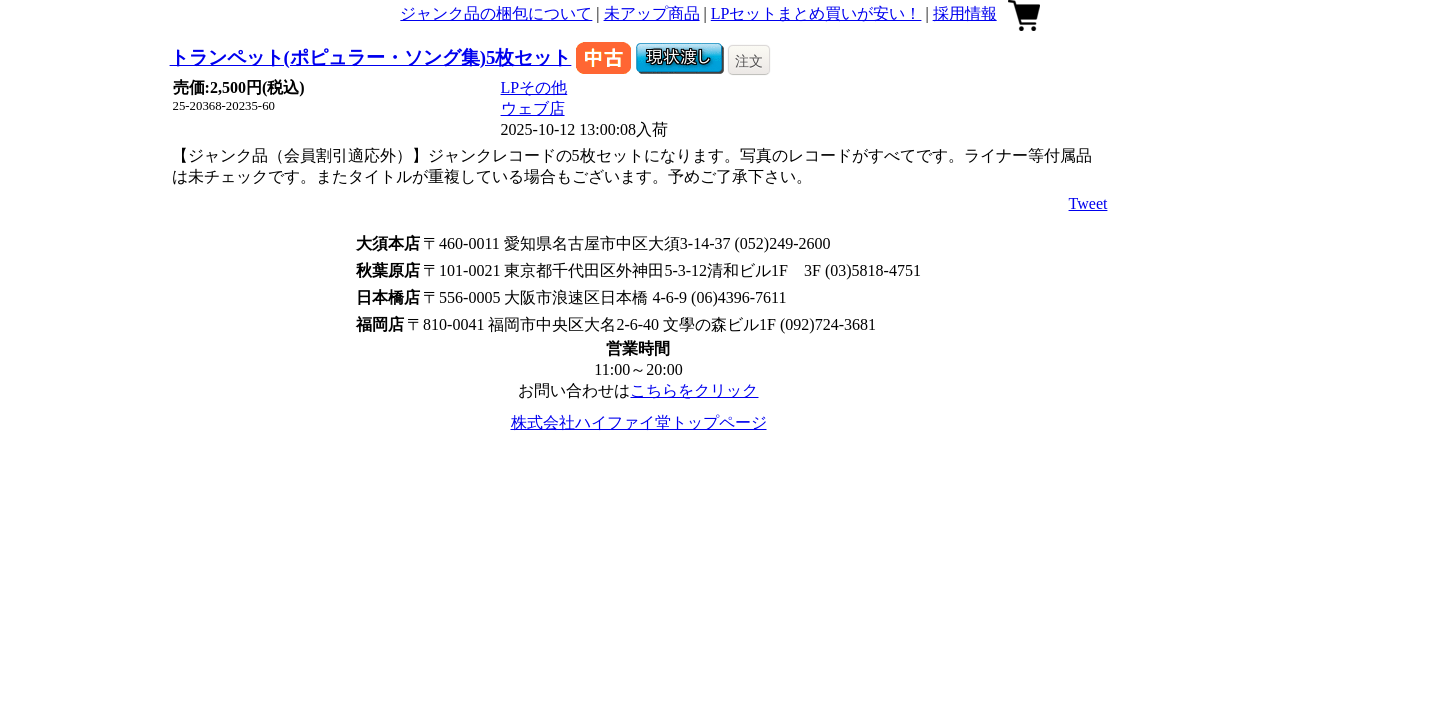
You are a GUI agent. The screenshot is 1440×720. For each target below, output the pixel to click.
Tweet (1088, 203)
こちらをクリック (694, 390)
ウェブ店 (533, 108)
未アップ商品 (652, 13)
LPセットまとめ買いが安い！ (816, 13)
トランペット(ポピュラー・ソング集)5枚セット (371, 57)
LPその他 (534, 87)
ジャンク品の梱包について (496, 13)
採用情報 (965, 13)
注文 (749, 61)
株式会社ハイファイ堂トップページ (639, 422)
